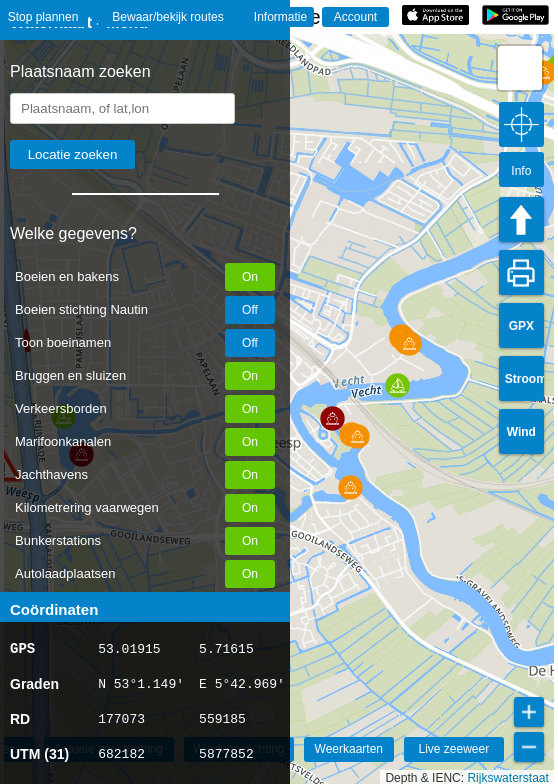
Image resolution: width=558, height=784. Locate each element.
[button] (350, 487)
